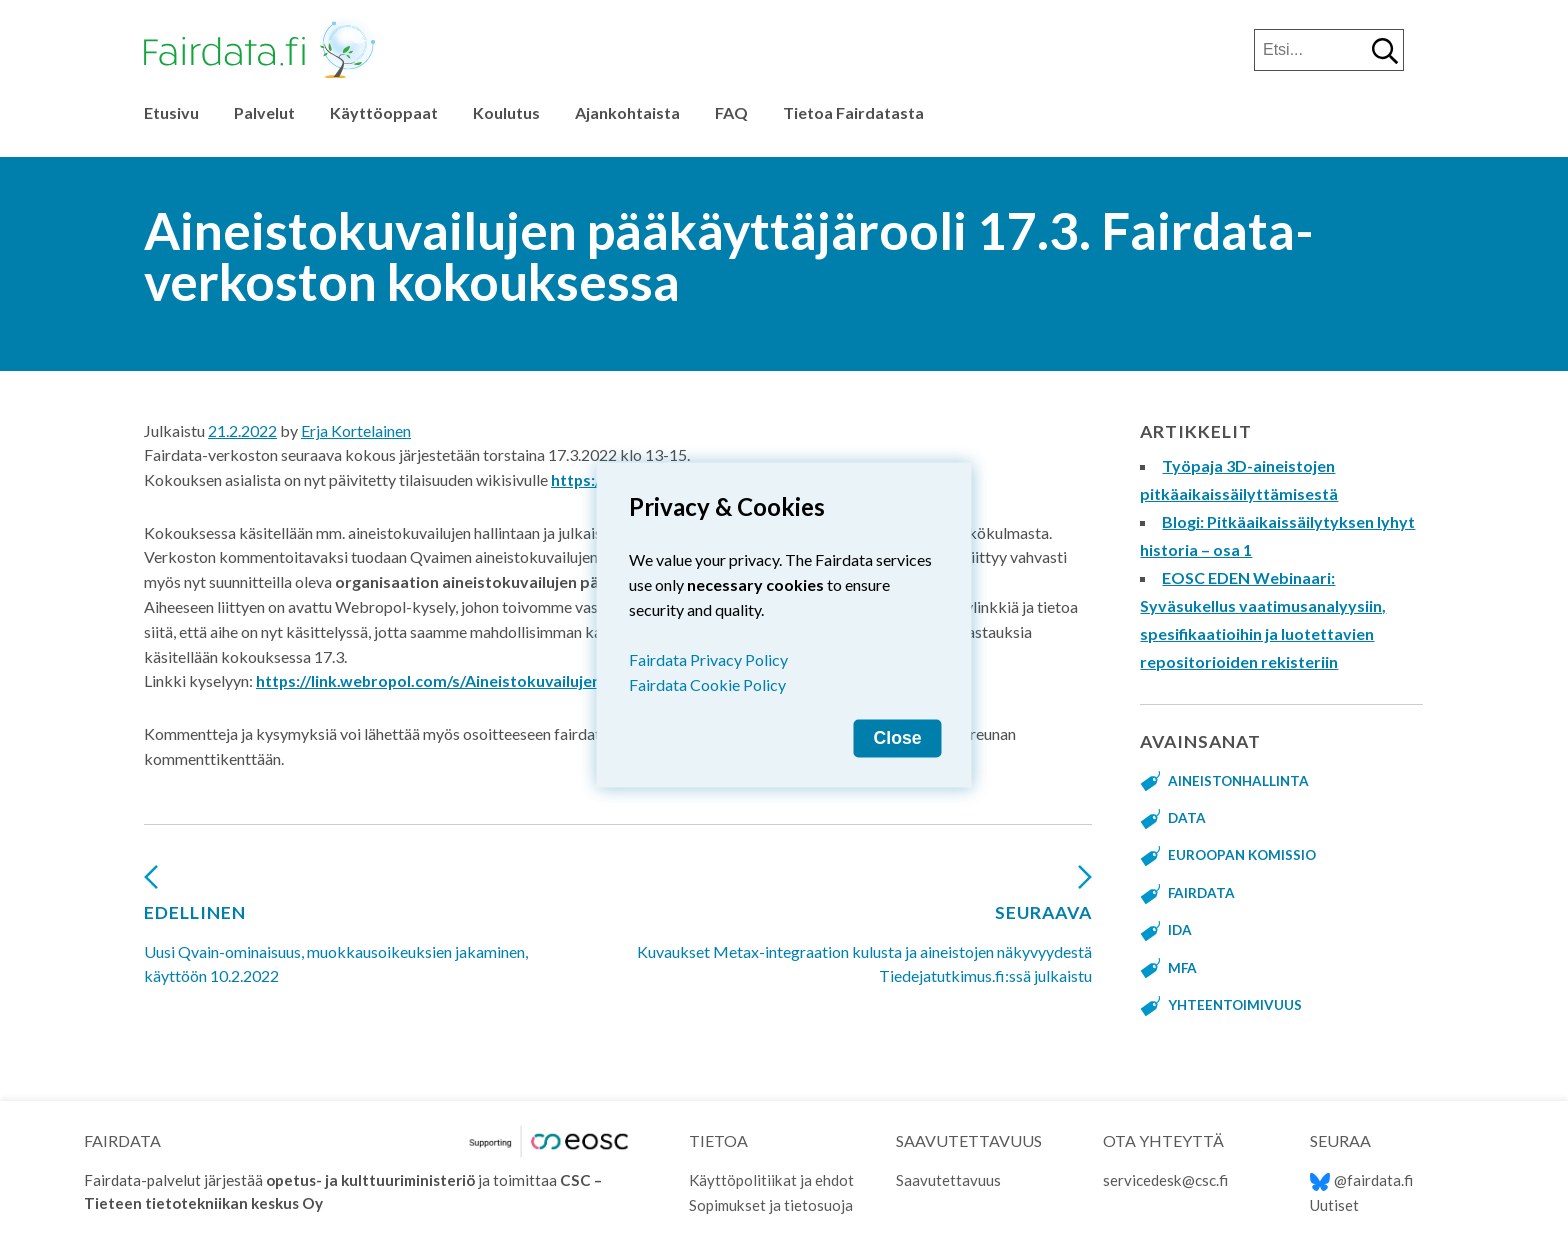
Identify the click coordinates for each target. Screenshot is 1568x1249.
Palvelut (264, 112)
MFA (1183, 968)
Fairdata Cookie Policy (707, 683)
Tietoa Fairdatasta (853, 112)
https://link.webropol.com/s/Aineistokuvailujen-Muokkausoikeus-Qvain (522, 680)
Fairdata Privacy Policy (708, 658)
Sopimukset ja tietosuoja (772, 1205)
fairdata (1202, 893)
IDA (1180, 930)
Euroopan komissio (1244, 855)
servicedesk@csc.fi (1165, 1180)
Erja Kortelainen (356, 430)
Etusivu (171, 112)
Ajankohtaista (627, 112)
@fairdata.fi (1361, 1180)
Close (898, 737)
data (1187, 818)
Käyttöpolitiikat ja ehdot (772, 1180)
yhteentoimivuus (1235, 1005)
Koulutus (506, 112)
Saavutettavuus (948, 1180)
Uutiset (1334, 1205)
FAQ (731, 112)
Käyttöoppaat (384, 112)
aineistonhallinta (1239, 781)
